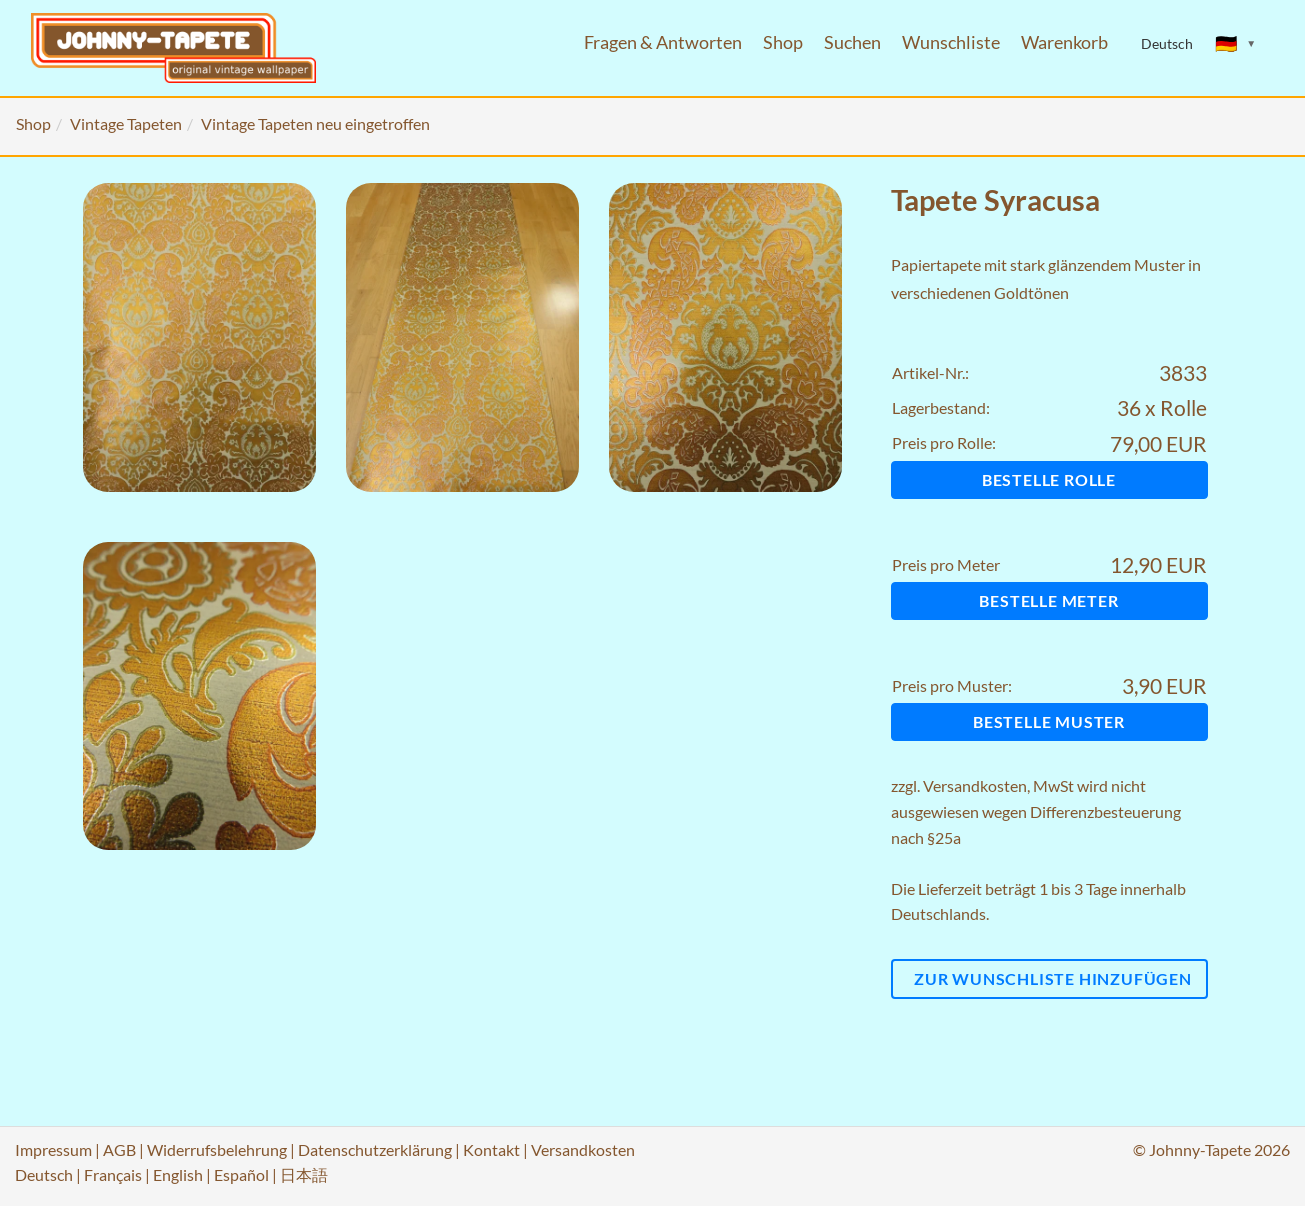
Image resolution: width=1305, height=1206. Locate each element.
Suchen (852, 42)
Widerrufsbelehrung (217, 1149)
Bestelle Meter (1048, 600)
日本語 (304, 1174)
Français (113, 1174)
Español (241, 1174)
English (178, 1174)
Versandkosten (975, 785)
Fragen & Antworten (663, 42)
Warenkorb (1064, 42)
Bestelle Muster (1049, 721)
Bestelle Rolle (1049, 479)
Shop (783, 42)
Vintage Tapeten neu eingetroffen (315, 123)
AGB (119, 1149)
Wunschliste (951, 42)
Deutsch (44, 1174)
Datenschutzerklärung (375, 1149)
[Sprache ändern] (1236, 44)
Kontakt (491, 1149)
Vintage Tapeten (126, 123)
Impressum (53, 1149)
